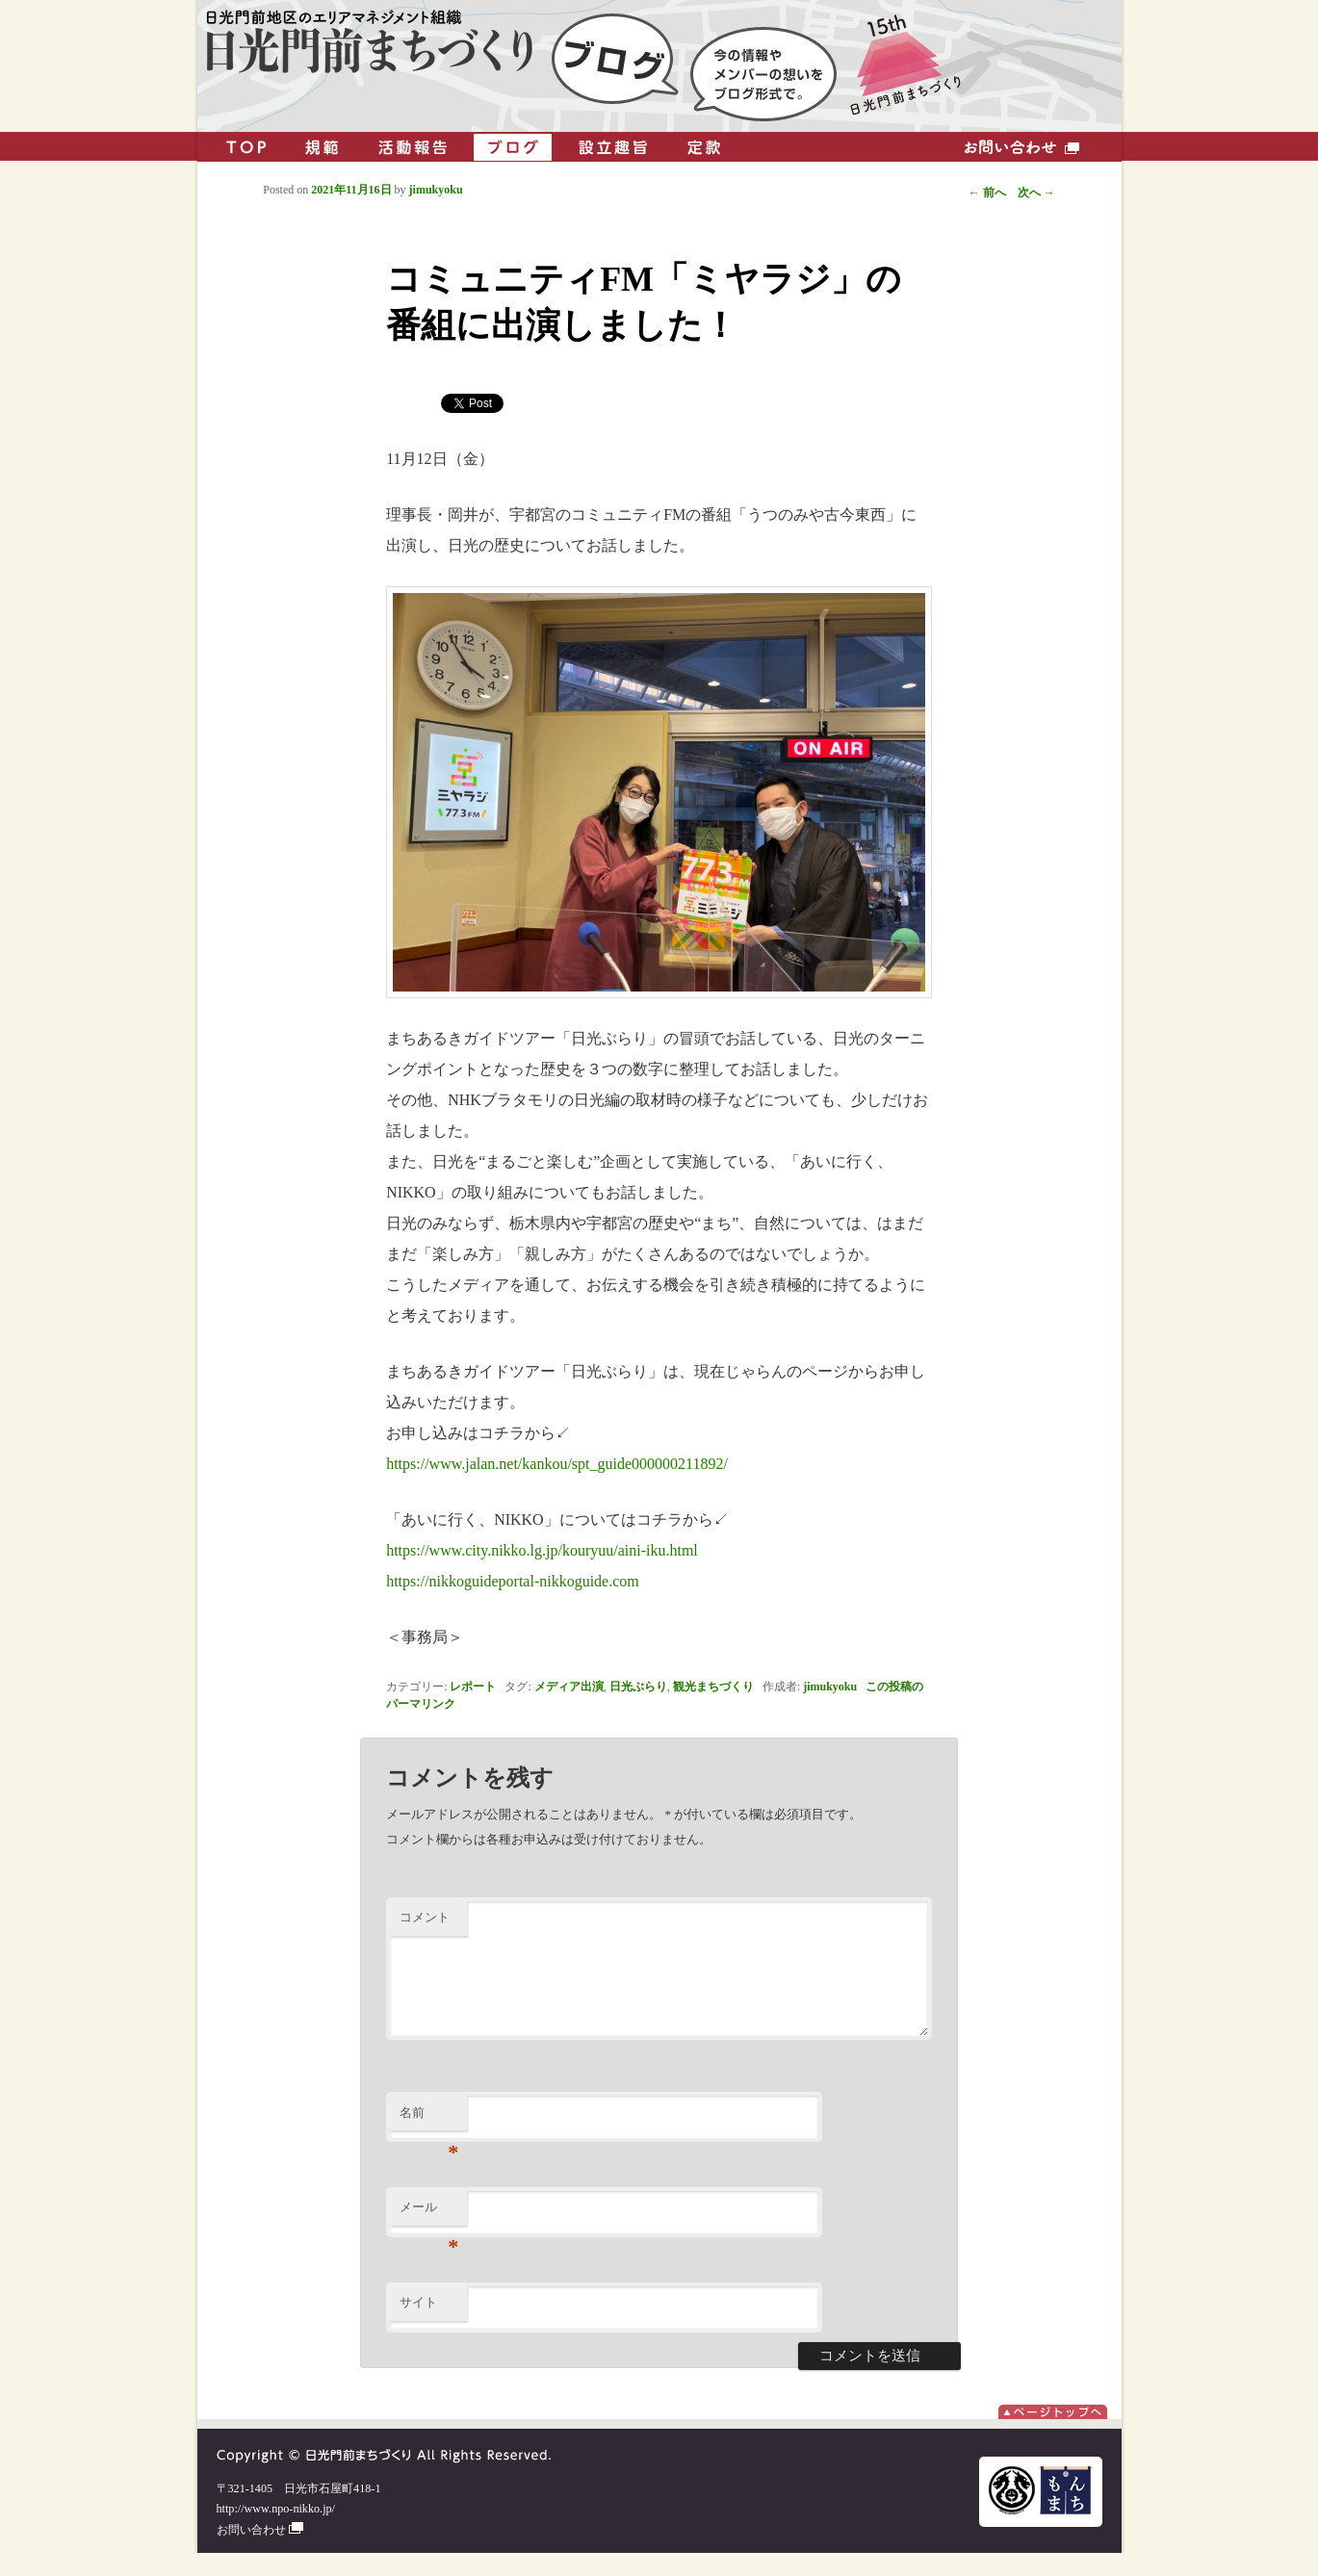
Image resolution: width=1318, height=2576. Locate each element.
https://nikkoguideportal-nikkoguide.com (512, 1581)
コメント (425, 1917)
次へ (1036, 192)
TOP (247, 147)
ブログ (513, 147)
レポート (473, 1686)
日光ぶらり (638, 1686)
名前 (429, 2141)
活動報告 (412, 147)
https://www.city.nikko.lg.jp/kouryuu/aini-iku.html (542, 1550)
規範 (321, 147)
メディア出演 (569, 1686)
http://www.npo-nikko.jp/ (276, 2531)
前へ (987, 192)
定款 (704, 147)
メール (429, 2236)
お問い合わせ (1021, 147)
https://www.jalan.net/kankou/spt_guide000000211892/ (557, 1463)
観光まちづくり (713, 1686)
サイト (418, 2325)
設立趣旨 (612, 147)
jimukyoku (830, 1686)
